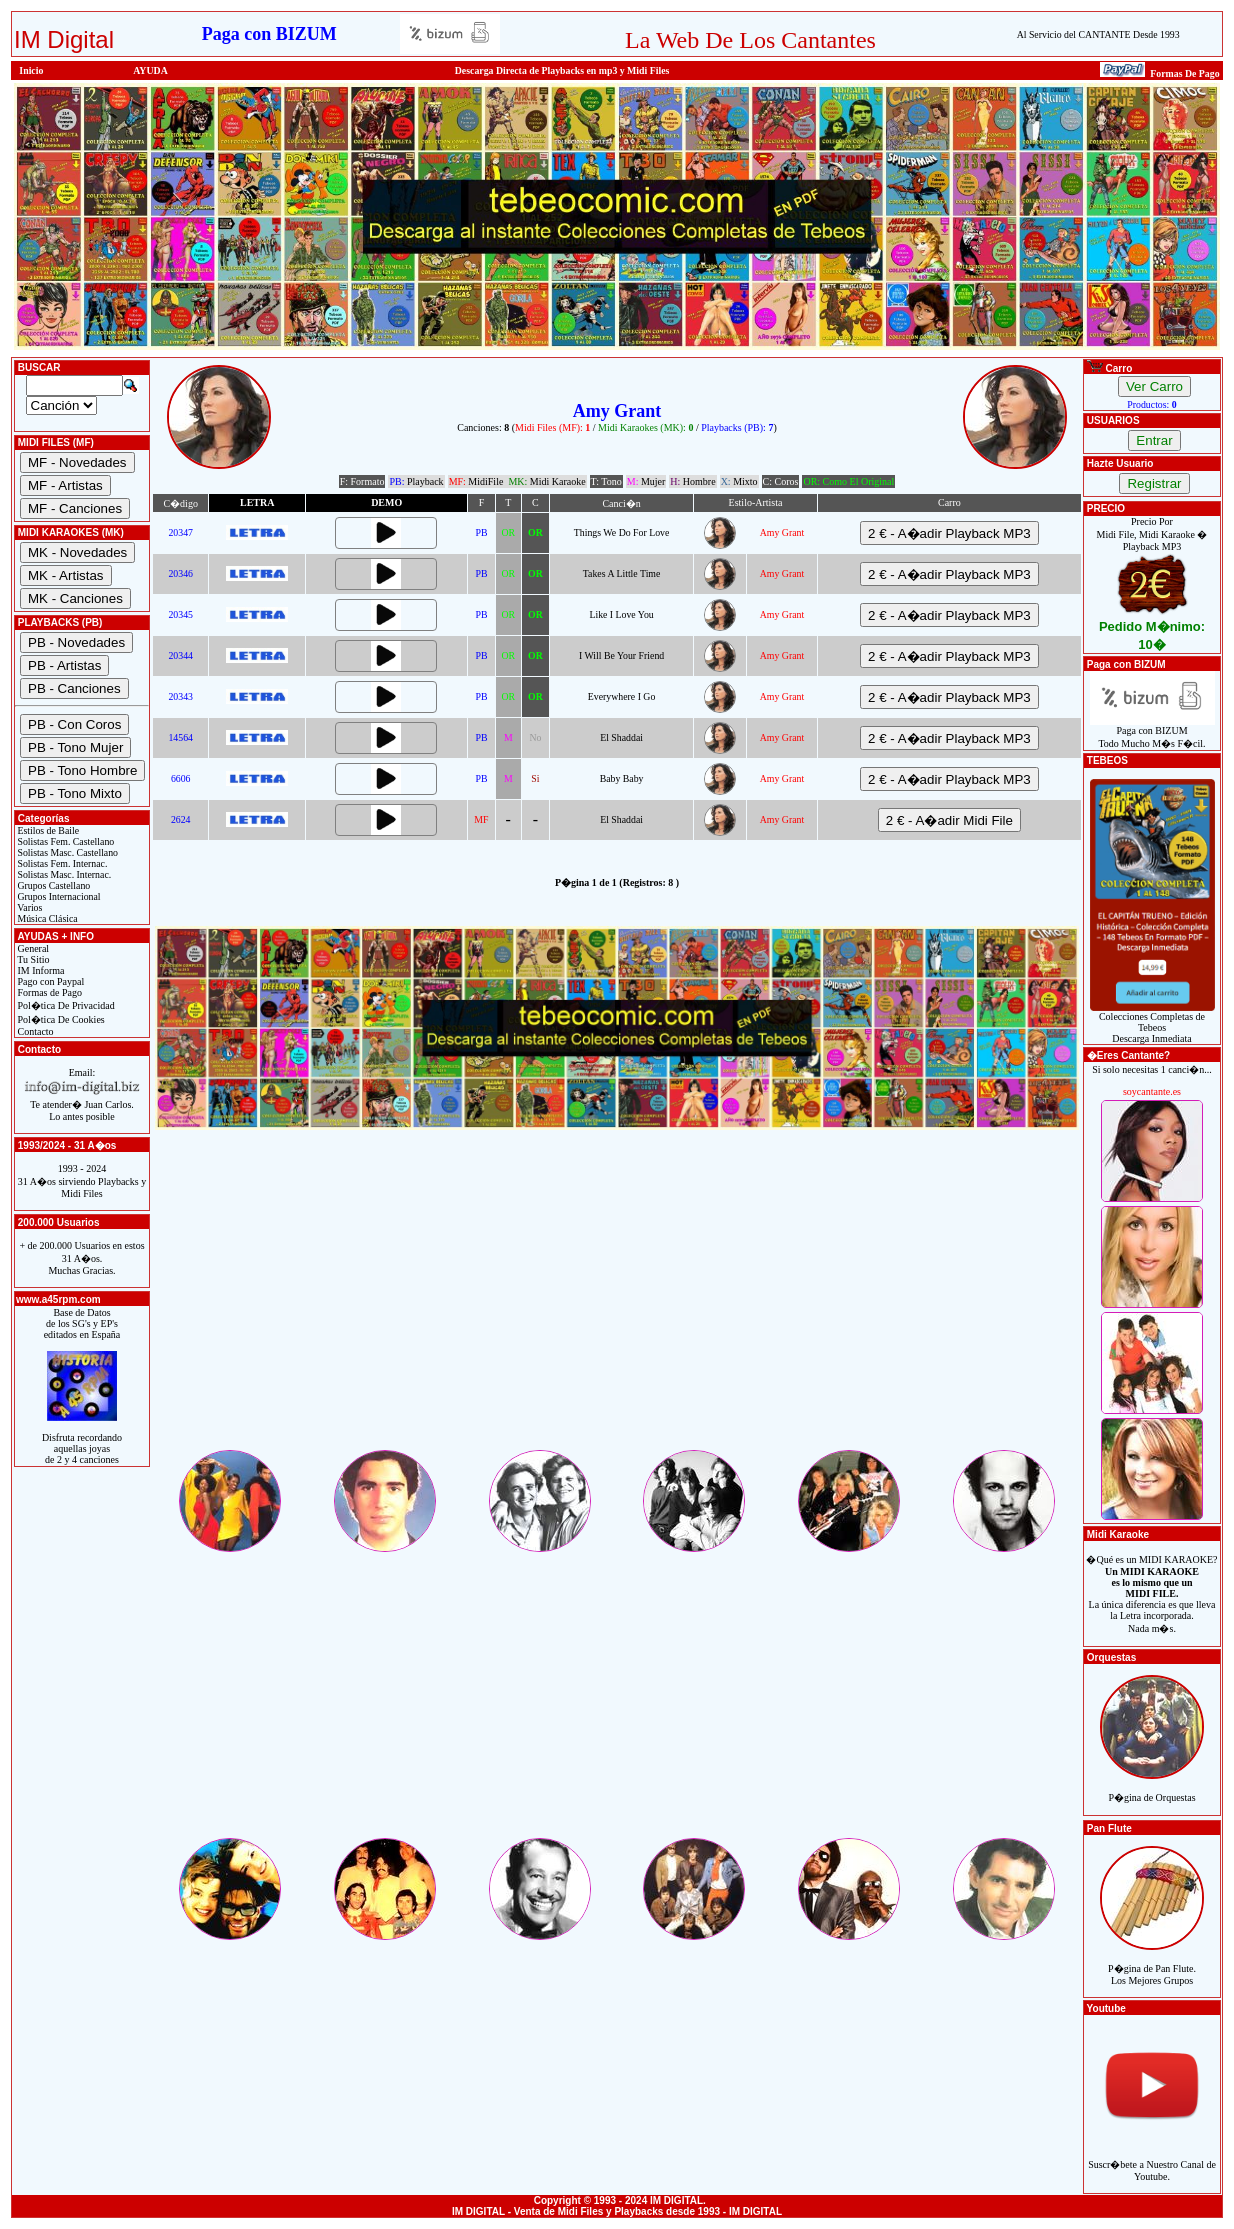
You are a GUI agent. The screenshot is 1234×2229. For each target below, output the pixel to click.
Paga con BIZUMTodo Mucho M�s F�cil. (1152, 732)
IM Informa (39, 970)
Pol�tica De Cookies (60, 1019)
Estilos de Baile (47, 830)
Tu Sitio (32, 959)
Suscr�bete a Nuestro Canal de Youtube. (1152, 2159)
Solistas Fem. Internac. (61, 863)
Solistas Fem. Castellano (64, 841)
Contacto (34, 1031)
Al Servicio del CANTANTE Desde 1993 (1098, 34)
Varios (28, 907)
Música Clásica (46, 918)
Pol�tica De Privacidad (65, 1005)
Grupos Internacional (58, 896)
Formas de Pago (48, 992)
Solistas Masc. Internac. (63, 874)
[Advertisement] (617, 1307)
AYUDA (150, 70)
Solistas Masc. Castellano (66, 852)
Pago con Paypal (49, 981)
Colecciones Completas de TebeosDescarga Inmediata (1152, 1023)
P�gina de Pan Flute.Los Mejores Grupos (1152, 1963)
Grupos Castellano (52, 885)
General (32, 948)
